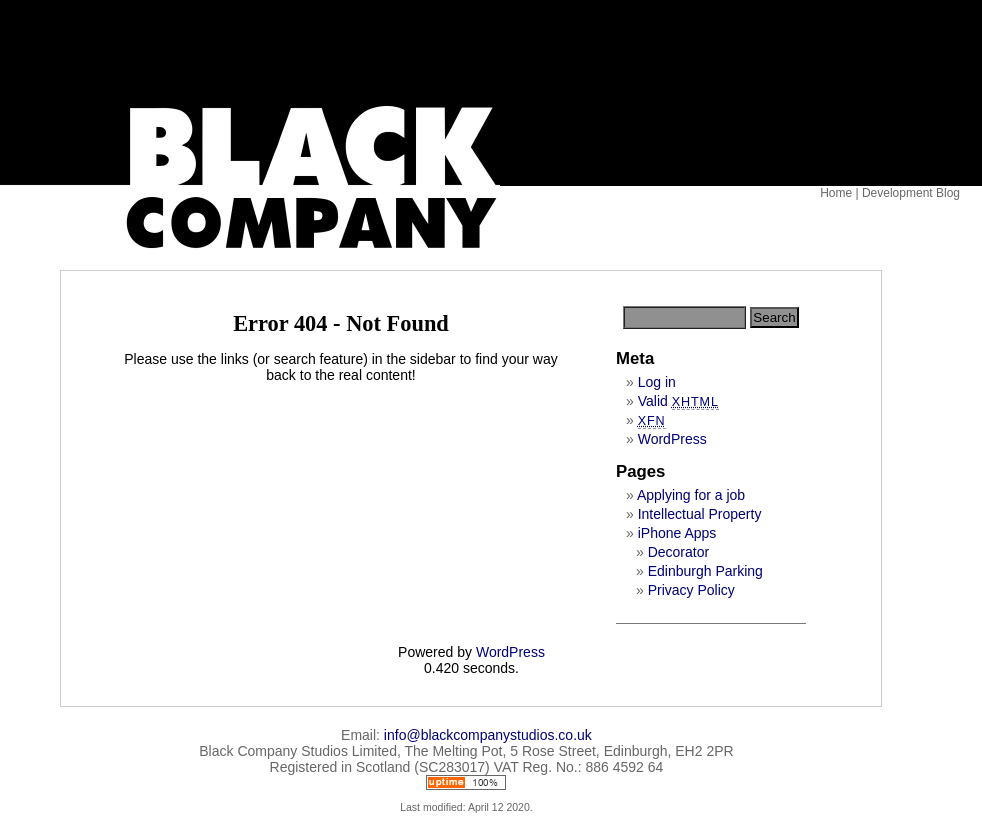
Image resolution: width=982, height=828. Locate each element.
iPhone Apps (677, 533)
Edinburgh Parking (705, 571)
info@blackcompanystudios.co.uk (488, 735)
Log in (657, 382)
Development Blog (911, 193)
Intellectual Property (700, 514)
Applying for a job (691, 495)
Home (836, 193)
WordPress (672, 439)
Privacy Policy (691, 590)
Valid (678, 401)
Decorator (678, 552)
